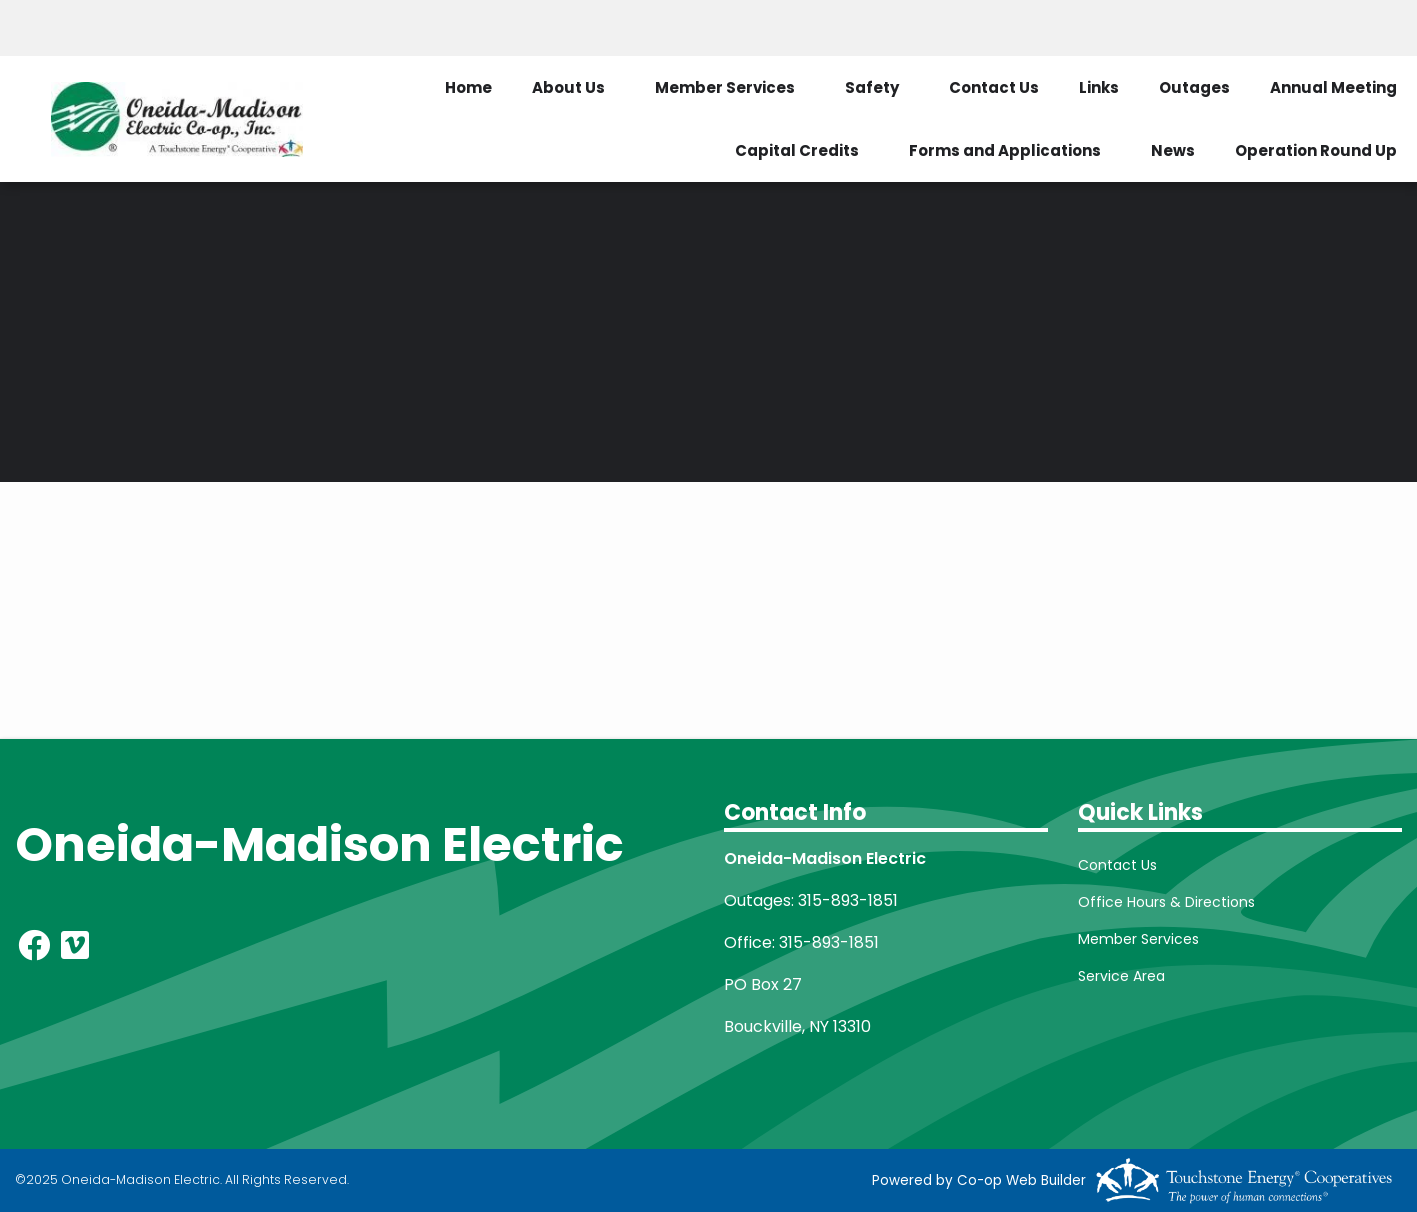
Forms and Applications (1005, 150)
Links (1099, 87)
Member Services (725, 87)
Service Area (1121, 976)
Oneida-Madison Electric (319, 844)
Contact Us (994, 87)
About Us (568, 87)
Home (468, 87)
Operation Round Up (1316, 150)
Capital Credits (797, 150)
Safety (872, 87)
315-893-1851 (848, 900)
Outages (1194, 87)
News (1173, 150)
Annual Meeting (1333, 87)
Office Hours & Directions (1166, 902)
